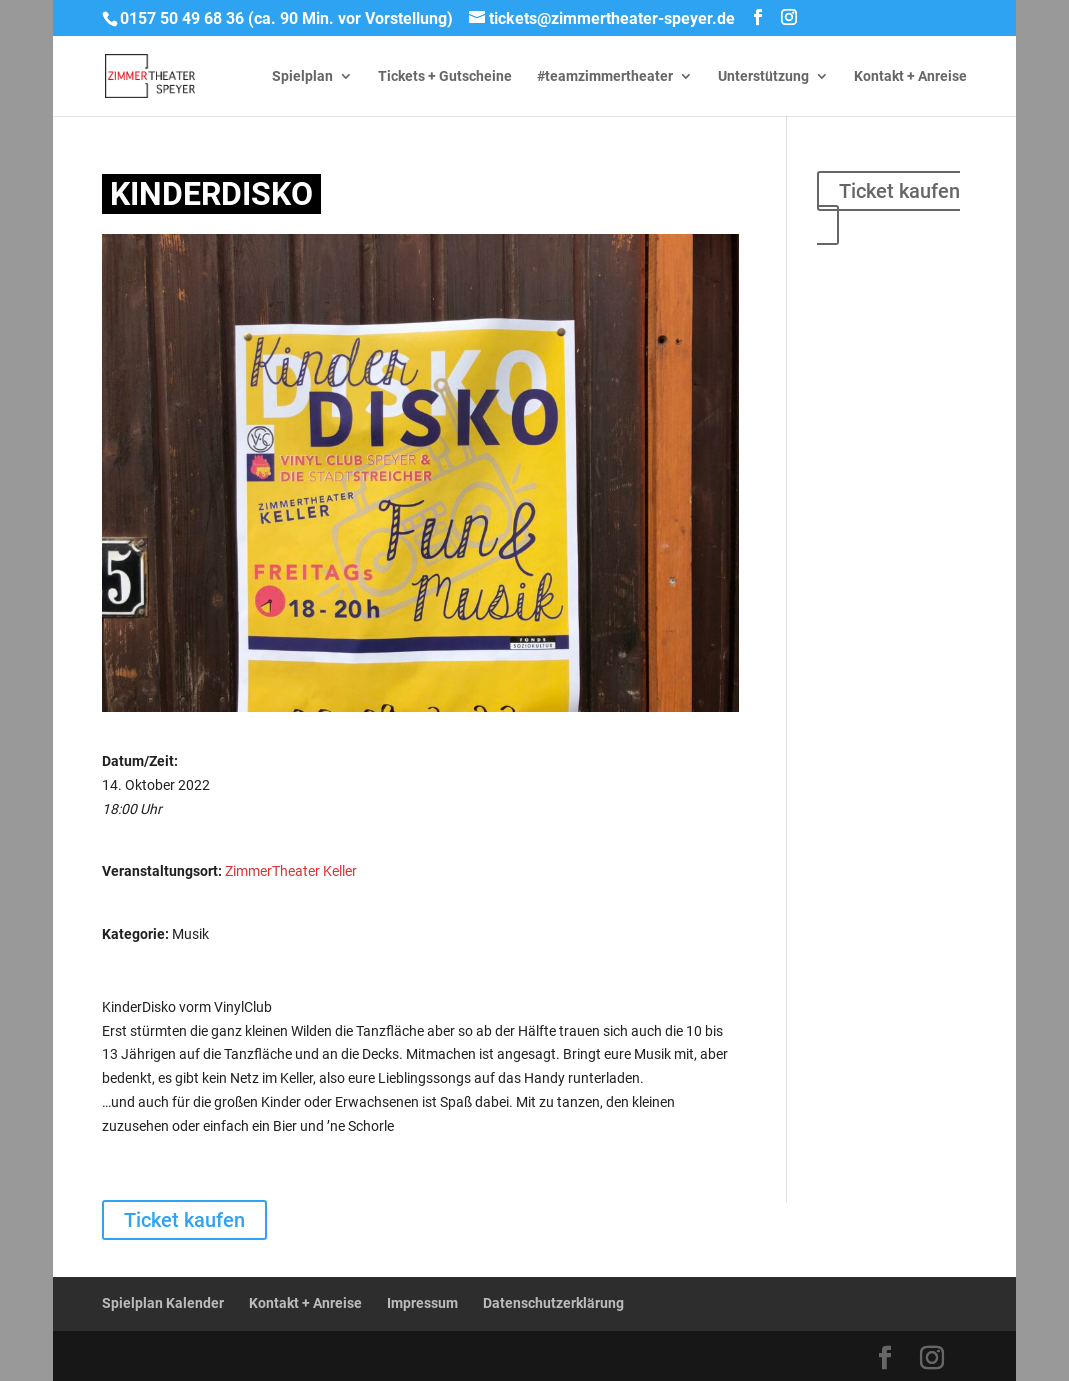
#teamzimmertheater (605, 76)
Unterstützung (763, 76)
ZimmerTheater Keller (291, 871)
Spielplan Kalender (163, 1303)
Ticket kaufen (899, 191)
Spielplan (302, 76)
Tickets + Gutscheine (445, 76)
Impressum (422, 1303)
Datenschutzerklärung (553, 1303)
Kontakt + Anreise (910, 76)
